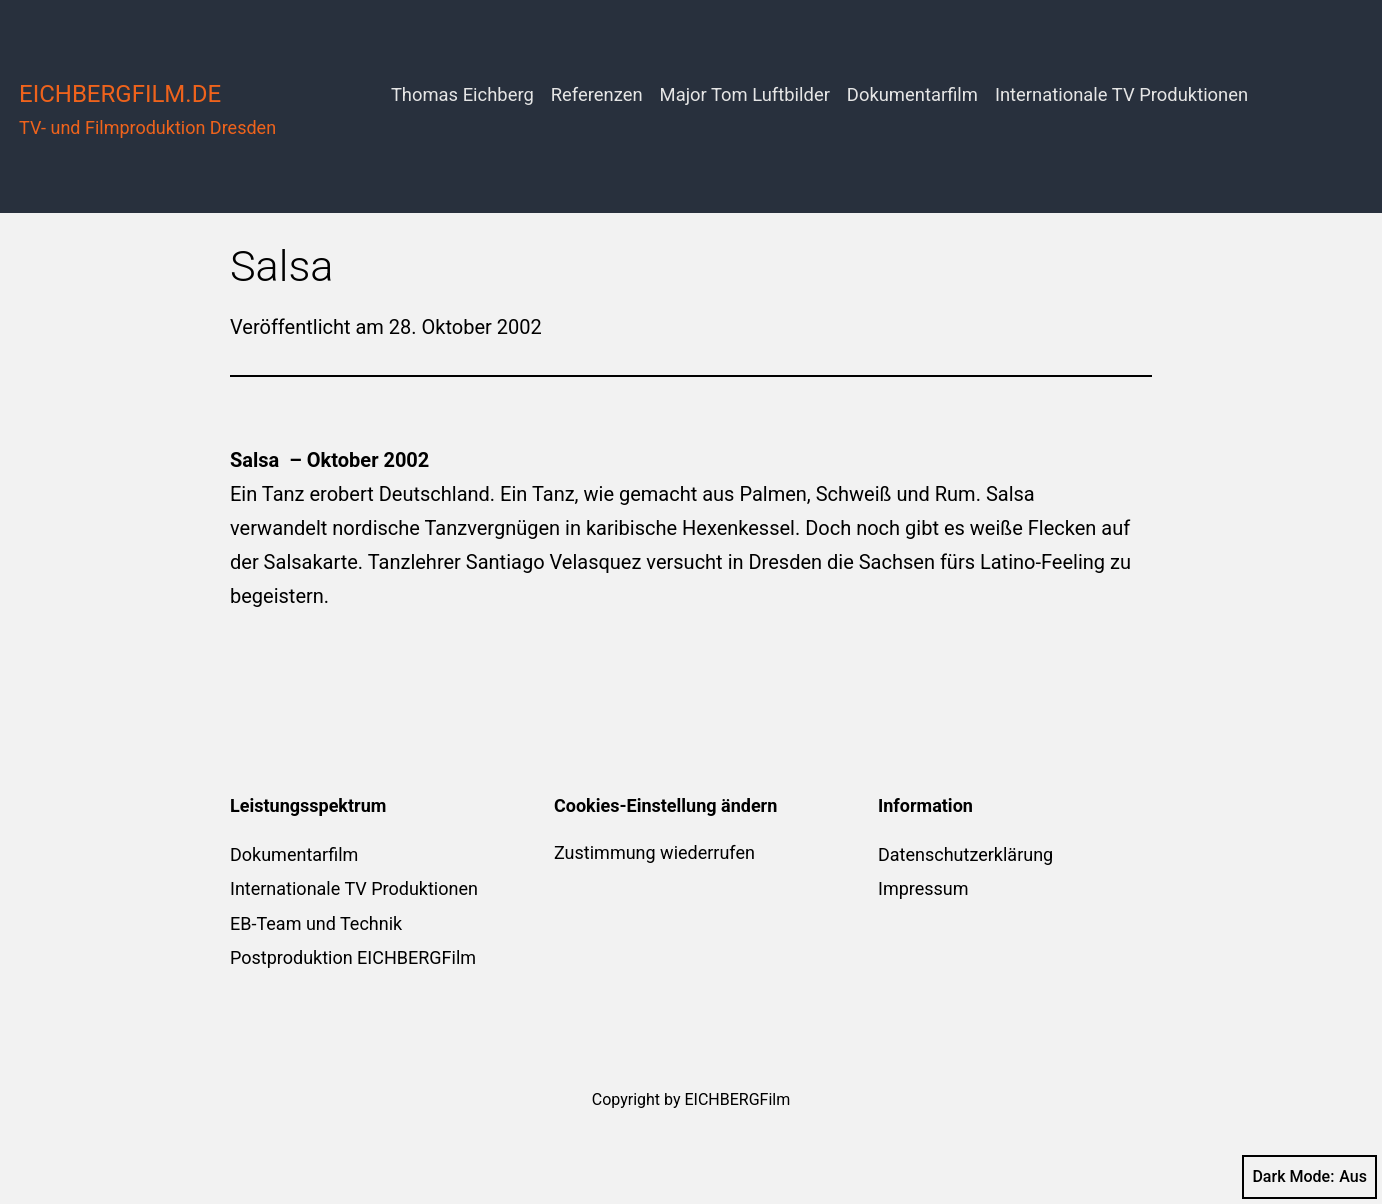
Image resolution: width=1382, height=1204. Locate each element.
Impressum (923, 888)
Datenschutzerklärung (965, 854)
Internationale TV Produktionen (1121, 94)
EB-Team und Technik (316, 923)
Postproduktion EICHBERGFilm (353, 957)
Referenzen (597, 94)
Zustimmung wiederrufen (654, 852)
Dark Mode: (1309, 1177)
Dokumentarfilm (912, 94)
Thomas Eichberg (462, 94)
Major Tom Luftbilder (745, 94)
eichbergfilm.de (120, 94)
